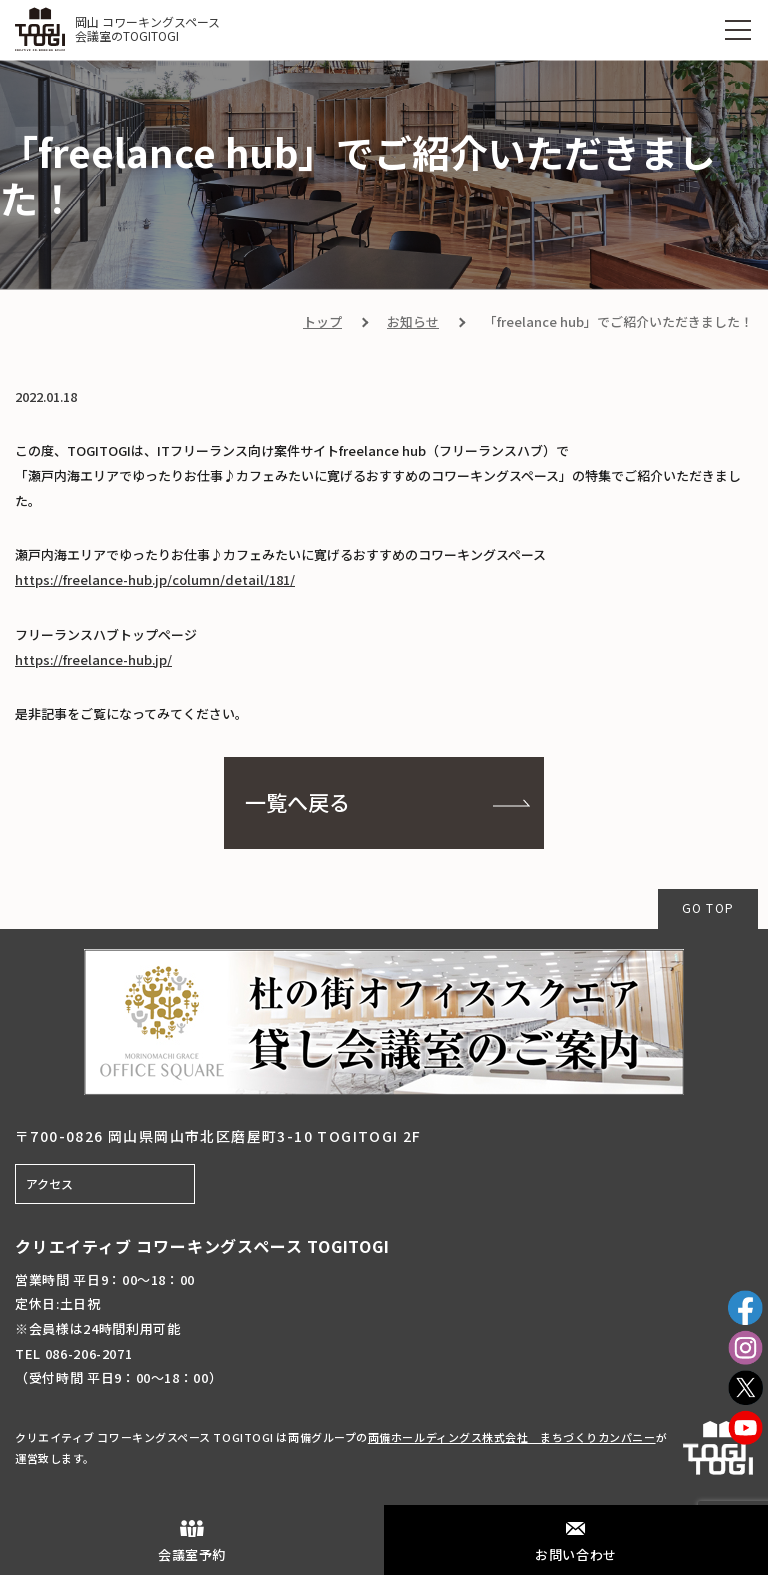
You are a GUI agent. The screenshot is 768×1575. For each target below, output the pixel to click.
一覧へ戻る (297, 802)
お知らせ (413, 321)
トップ (322, 321)
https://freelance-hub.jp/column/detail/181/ (155, 579)
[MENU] (738, 30)
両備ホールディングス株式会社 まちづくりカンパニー (512, 1437)
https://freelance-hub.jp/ (93, 659)
